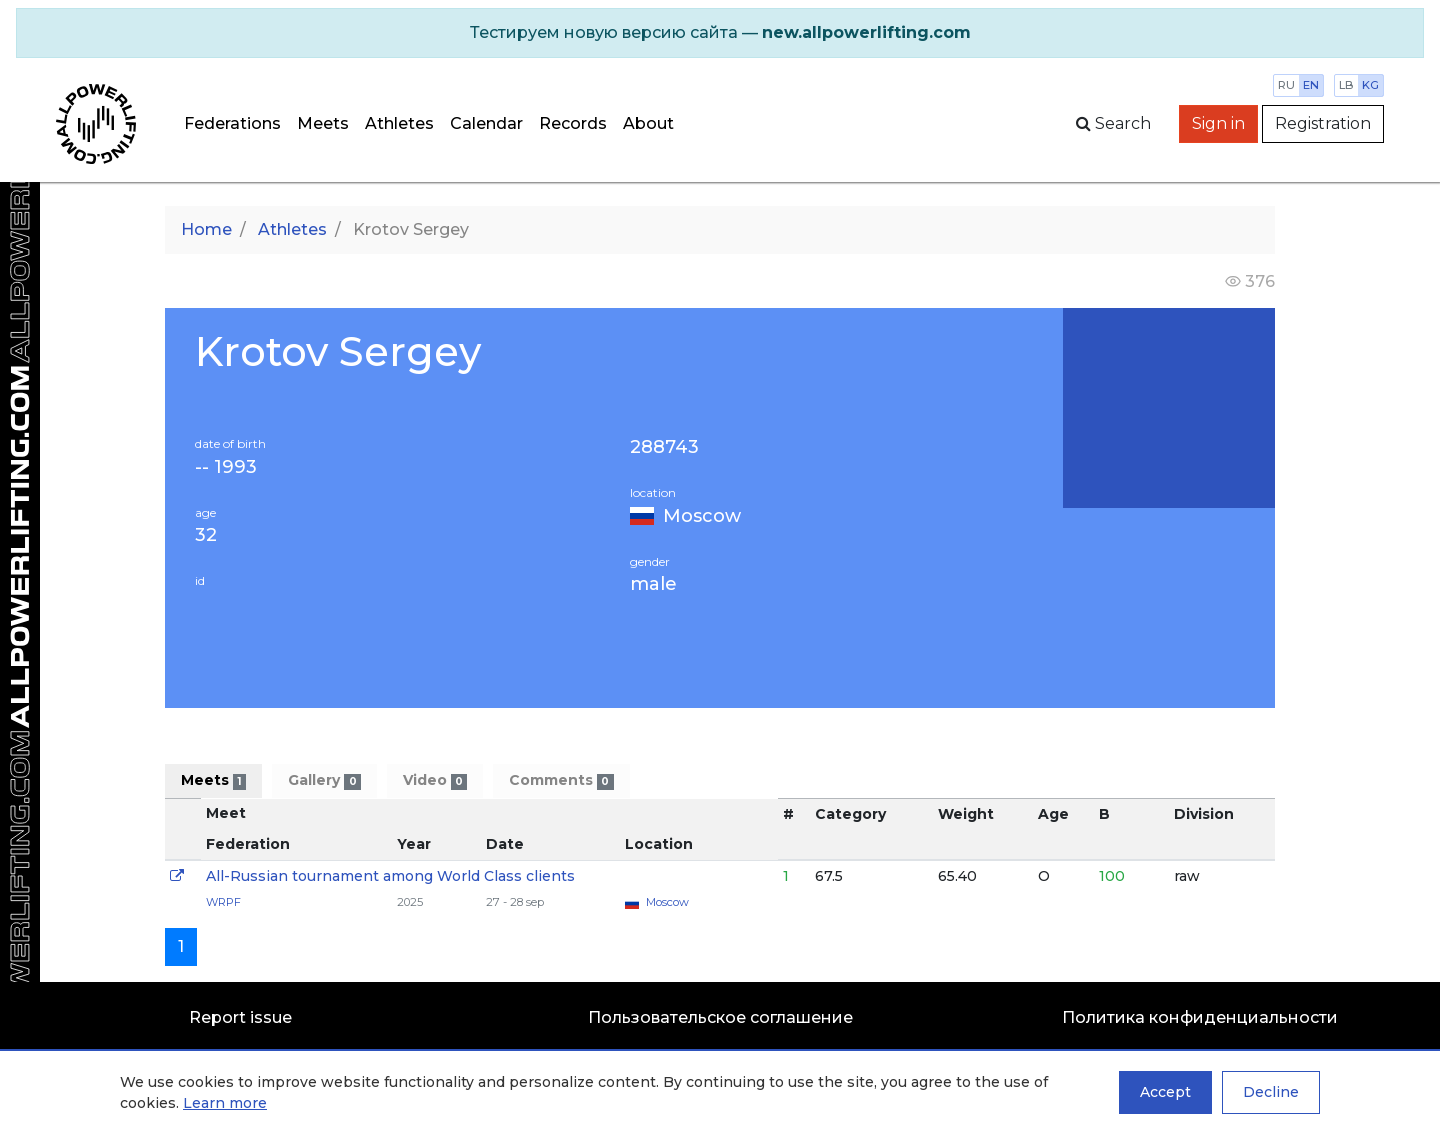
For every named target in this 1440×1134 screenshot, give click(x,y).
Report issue (240, 1017)
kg (1370, 85)
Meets (323, 123)
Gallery (324, 780)
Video (435, 780)
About (648, 123)
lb (1346, 85)
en (1311, 85)
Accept (1165, 1092)
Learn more (225, 1103)
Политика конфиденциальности (1200, 1017)
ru (1286, 85)
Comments (561, 780)
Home (206, 229)
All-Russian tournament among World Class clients (390, 876)
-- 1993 (226, 467)
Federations (232, 123)
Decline (1271, 1092)
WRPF (223, 902)
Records (573, 123)
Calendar (486, 123)
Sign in (1218, 123)
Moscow (702, 516)
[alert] (720, 33)
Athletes (399, 123)
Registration (1323, 123)
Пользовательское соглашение (720, 1017)
